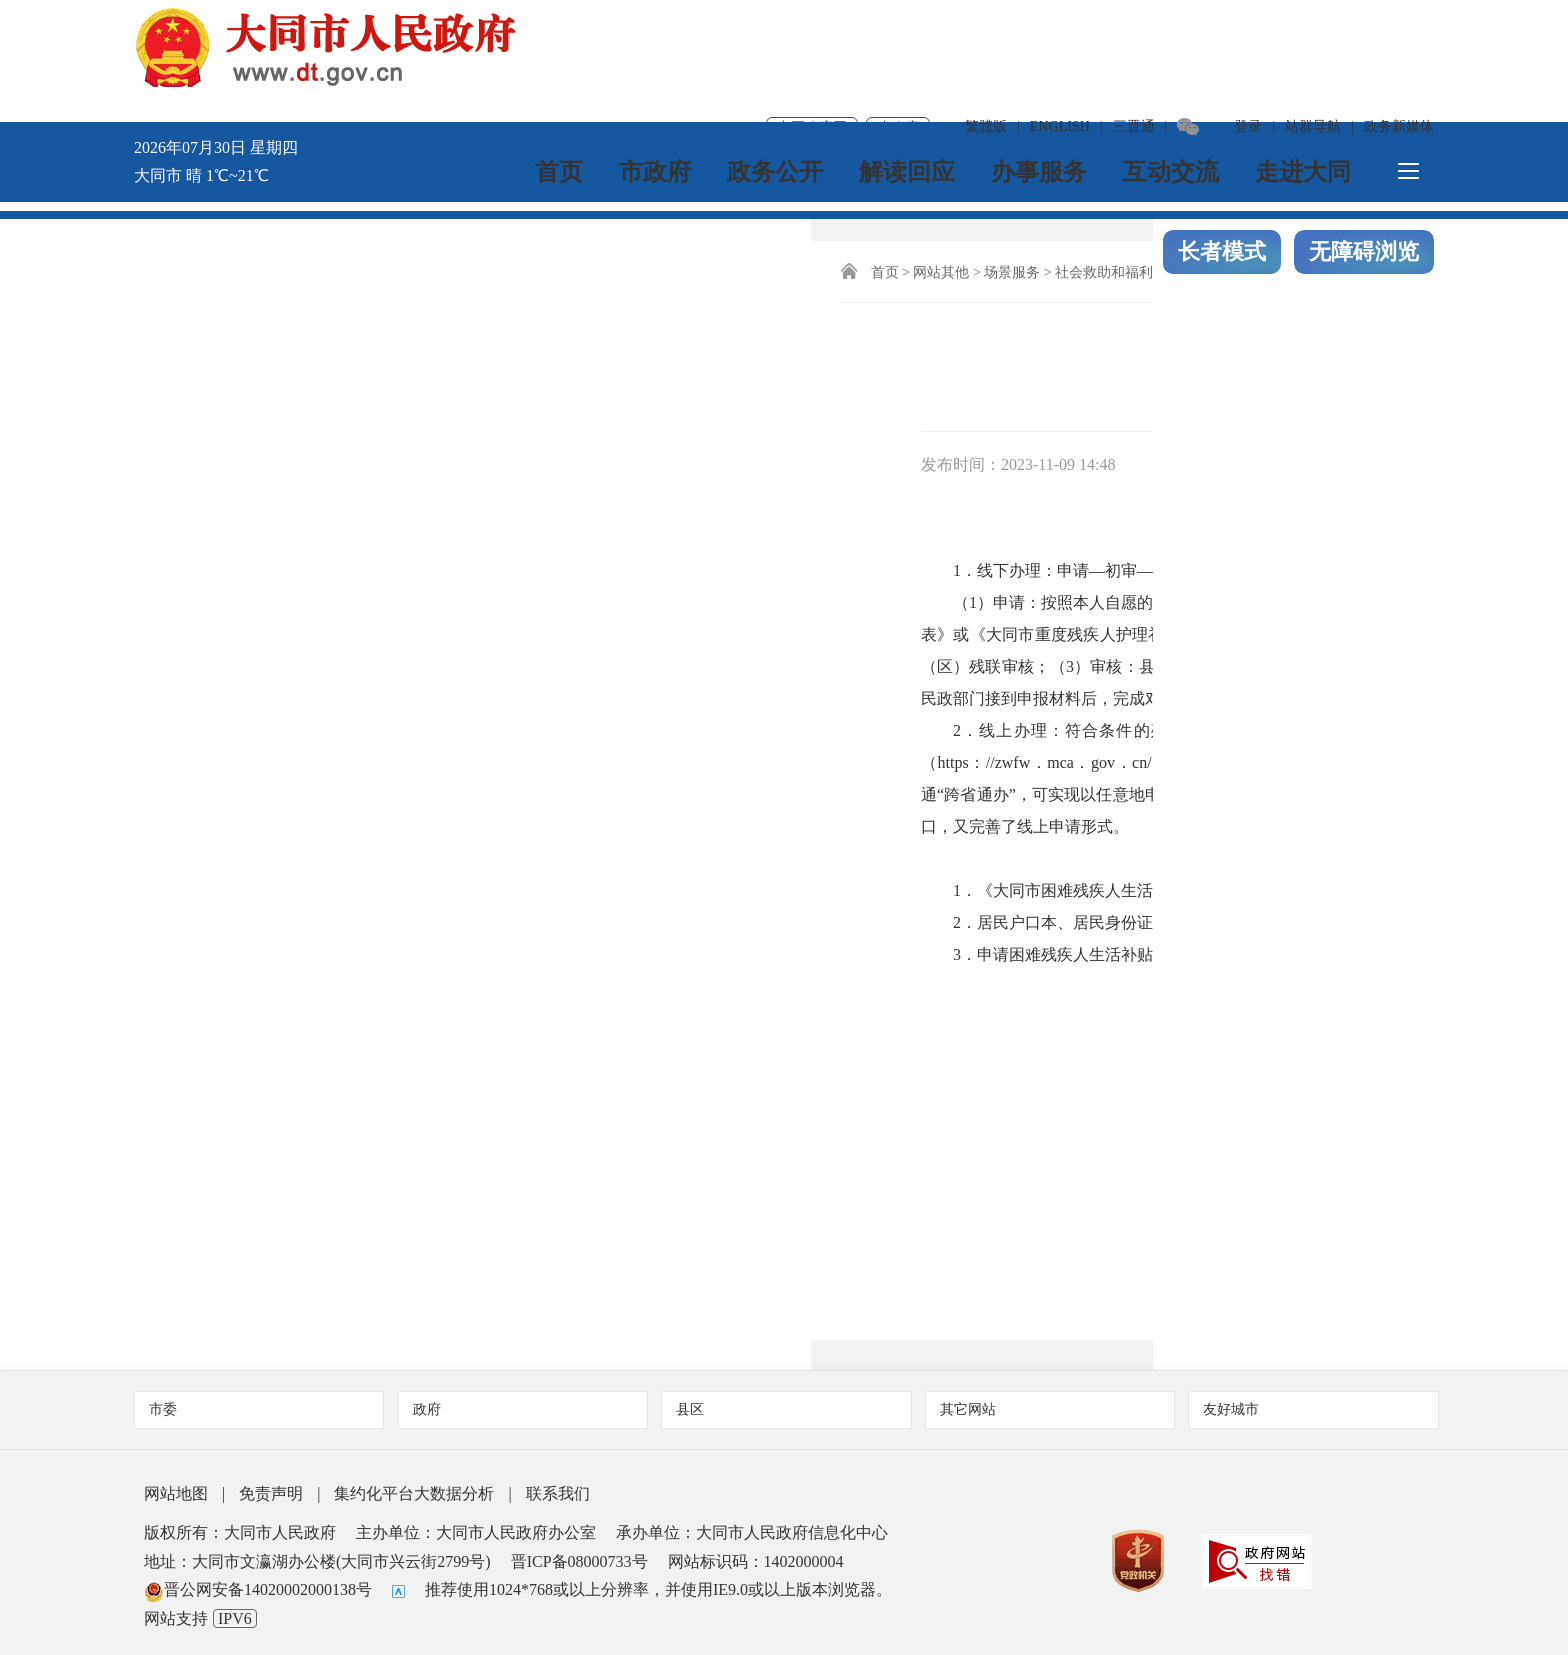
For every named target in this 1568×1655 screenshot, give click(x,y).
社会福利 (519, 263)
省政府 (898, 25)
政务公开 (778, 85)
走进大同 (1306, 85)
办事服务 (1042, 85)
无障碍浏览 (1364, 163)
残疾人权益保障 (696, 263)
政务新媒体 (1399, 24)
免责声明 (271, 1484)
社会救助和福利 (427, 263)
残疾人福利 (597, 263)
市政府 (658, 85)
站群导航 (1313, 24)
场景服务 (335, 263)
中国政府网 (812, 25)
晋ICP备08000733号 (579, 1552)
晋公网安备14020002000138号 (258, 1580)
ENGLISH (1060, 24)
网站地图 (176, 1484)
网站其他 (264, 263)
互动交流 (1174, 85)
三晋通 (1134, 24)
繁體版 (986, 24)
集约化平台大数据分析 (414, 1484)
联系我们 (558, 1484)
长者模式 (1222, 163)
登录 (1248, 24)
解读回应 (910, 85)
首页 (562, 85)
